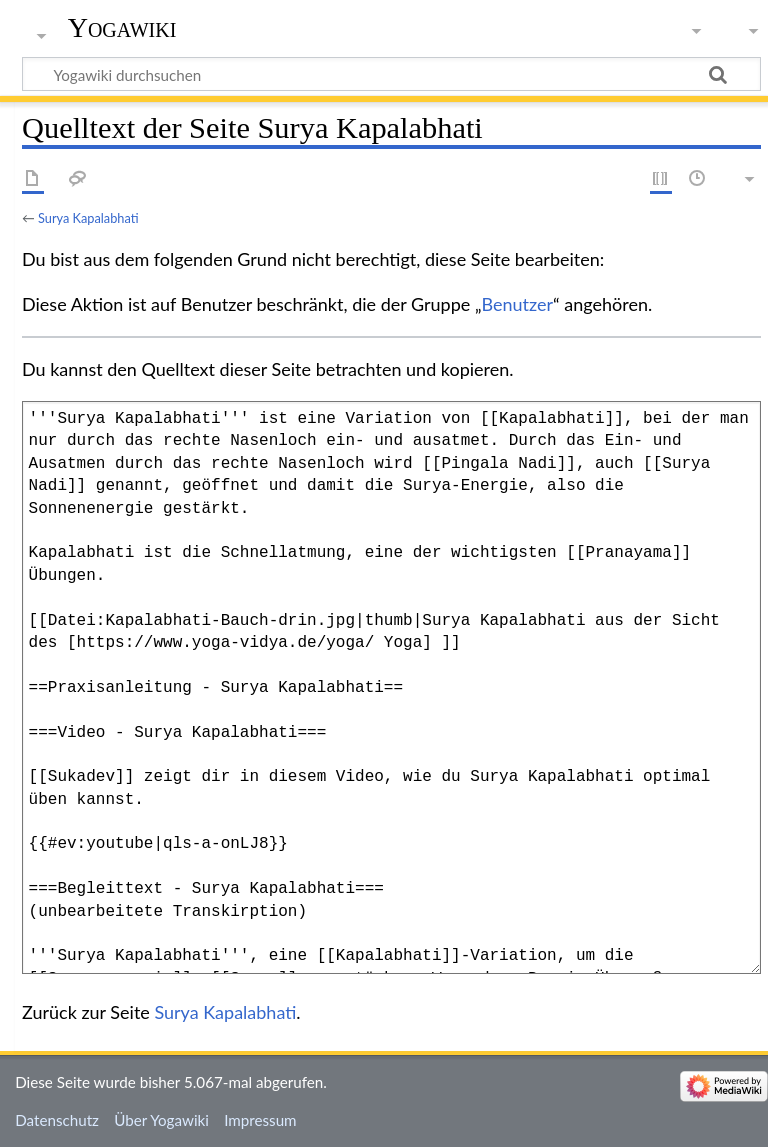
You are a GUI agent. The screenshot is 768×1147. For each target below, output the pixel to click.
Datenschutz (57, 1120)
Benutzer (518, 304)
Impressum (260, 1120)
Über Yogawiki (161, 1120)
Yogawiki (122, 27)
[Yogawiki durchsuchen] (391, 74)
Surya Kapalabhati (88, 218)
